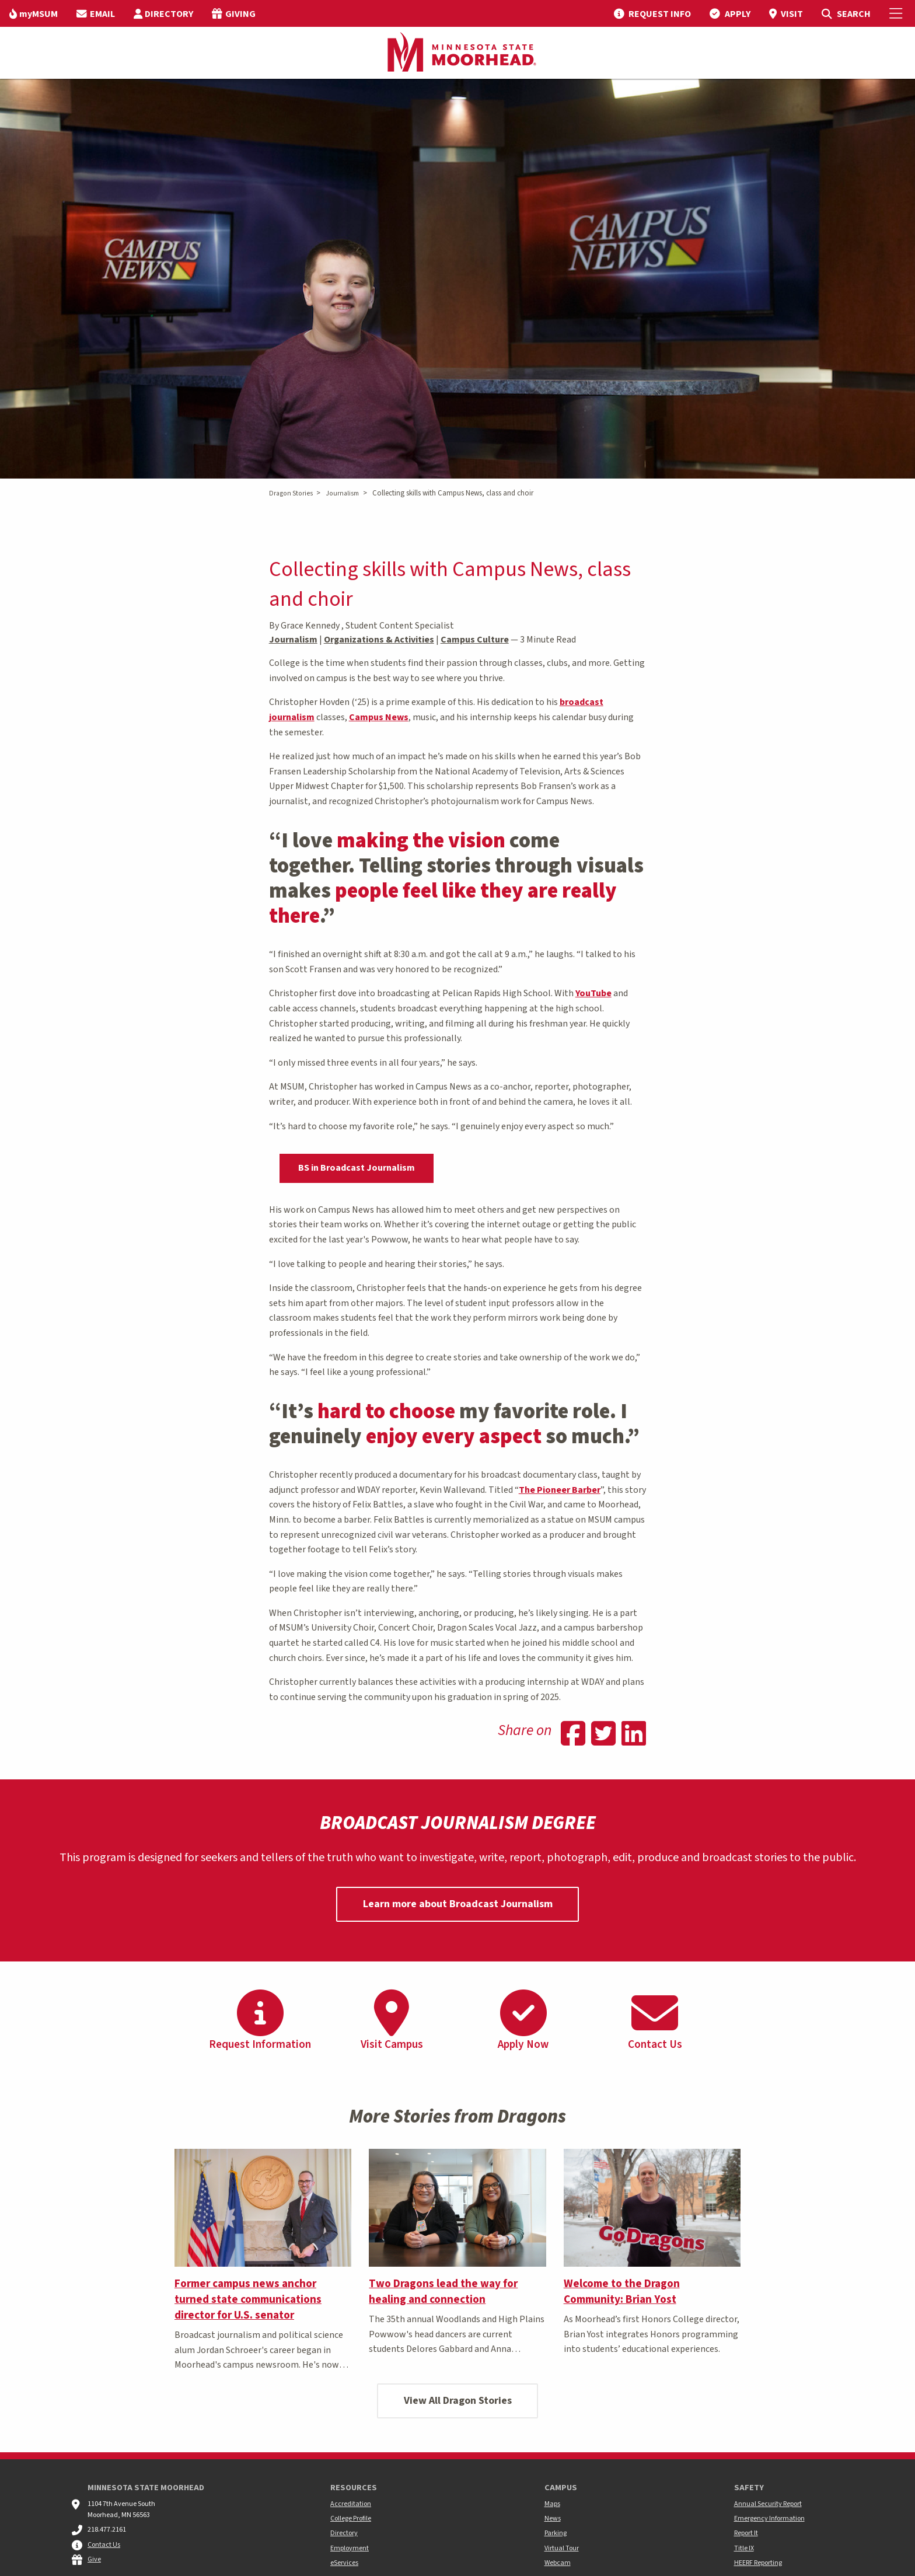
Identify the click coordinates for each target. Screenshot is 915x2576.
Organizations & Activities (379, 639)
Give (94, 2559)
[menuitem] (33, 13)
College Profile (350, 2518)
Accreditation (350, 2504)
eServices (344, 2563)
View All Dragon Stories (458, 2400)
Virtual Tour (561, 2548)
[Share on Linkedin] (633, 1735)
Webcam (557, 2563)
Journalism (342, 493)
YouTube (593, 993)
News (552, 2518)
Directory (344, 2533)
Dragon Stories (291, 493)
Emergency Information (769, 2518)
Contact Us (104, 2545)
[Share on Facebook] (573, 1735)
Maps (552, 2504)
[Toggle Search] (845, 13)
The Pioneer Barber (559, 1490)
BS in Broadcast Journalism (356, 1167)
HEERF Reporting (758, 2563)
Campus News (378, 717)
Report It (746, 2533)
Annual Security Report (768, 2504)
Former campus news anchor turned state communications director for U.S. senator (248, 2299)
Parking (555, 2533)
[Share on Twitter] (603, 1735)
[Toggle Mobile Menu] (897, 13)
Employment (349, 2548)
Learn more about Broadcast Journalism (458, 1904)
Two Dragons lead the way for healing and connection (443, 2291)
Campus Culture (475, 639)
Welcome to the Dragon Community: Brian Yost (622, 2291)
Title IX (744, 2548)
